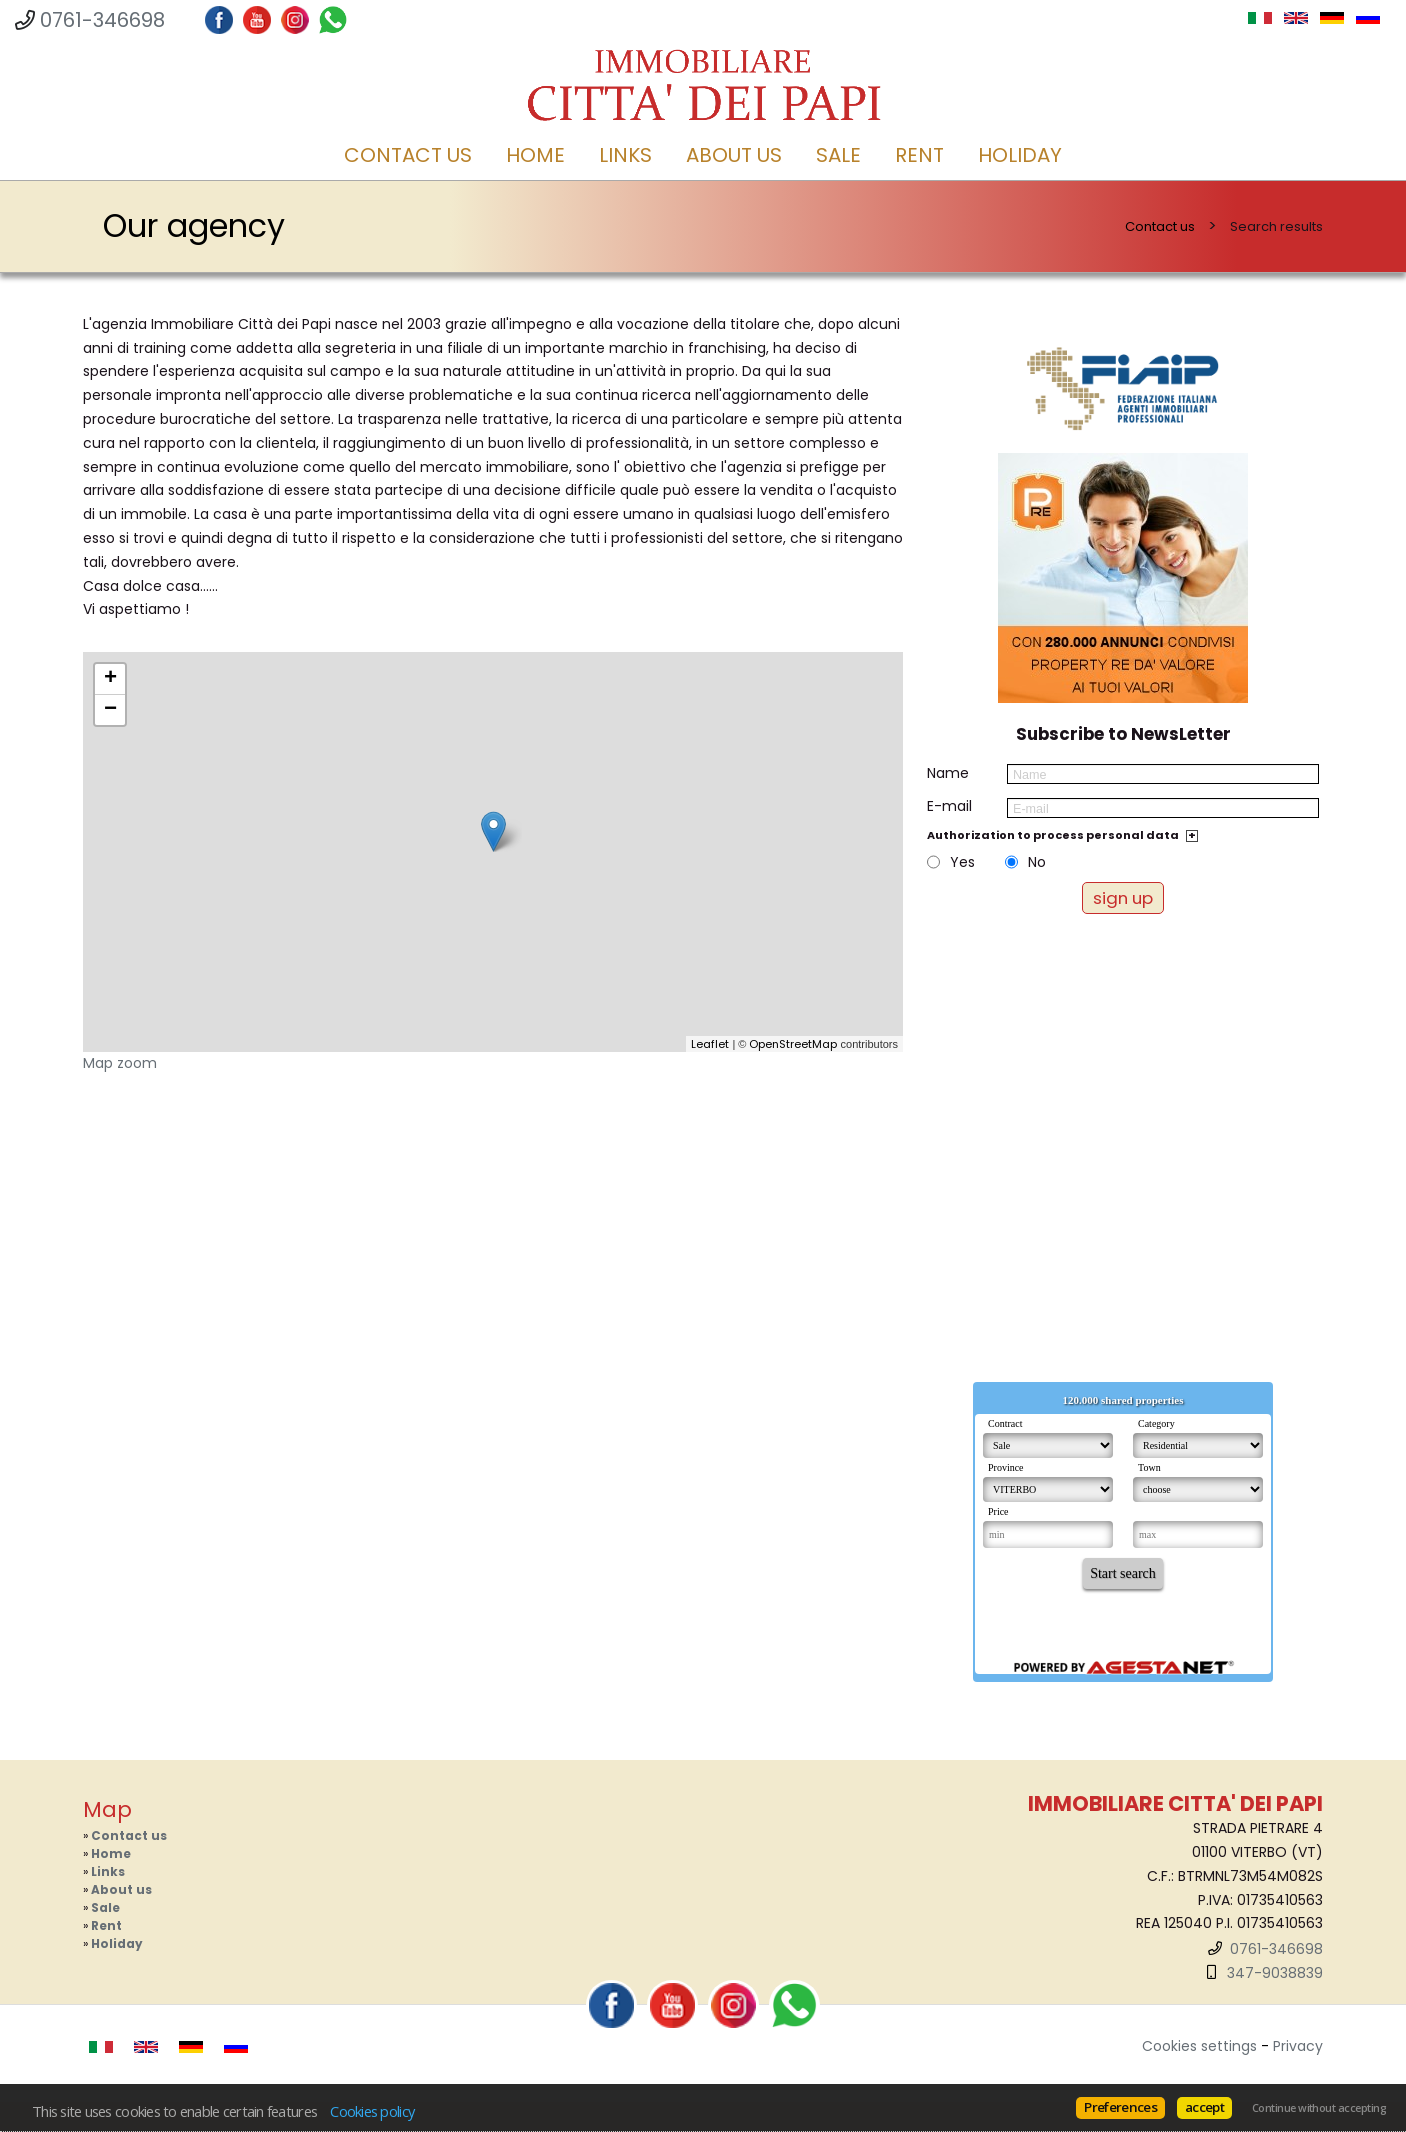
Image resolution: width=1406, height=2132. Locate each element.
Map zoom (120, 1063)
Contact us (408, 155)
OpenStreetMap (793, 1044)
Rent (919, 155)
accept (1204, 2107)
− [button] (110, 710)
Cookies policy (372, 2111)
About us (734, 155)
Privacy (1298, 2046)
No (1037, 862)
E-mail (949, 806)
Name (948, 773)
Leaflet (710, 1044)
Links (625, 155)
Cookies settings (1199, 2046)
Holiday (1020, 155)
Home (535, 155)
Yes (962, 862)
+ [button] (110, 679)
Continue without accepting (1319, 2108)
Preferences (1120, 2107)
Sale (838, 155)
